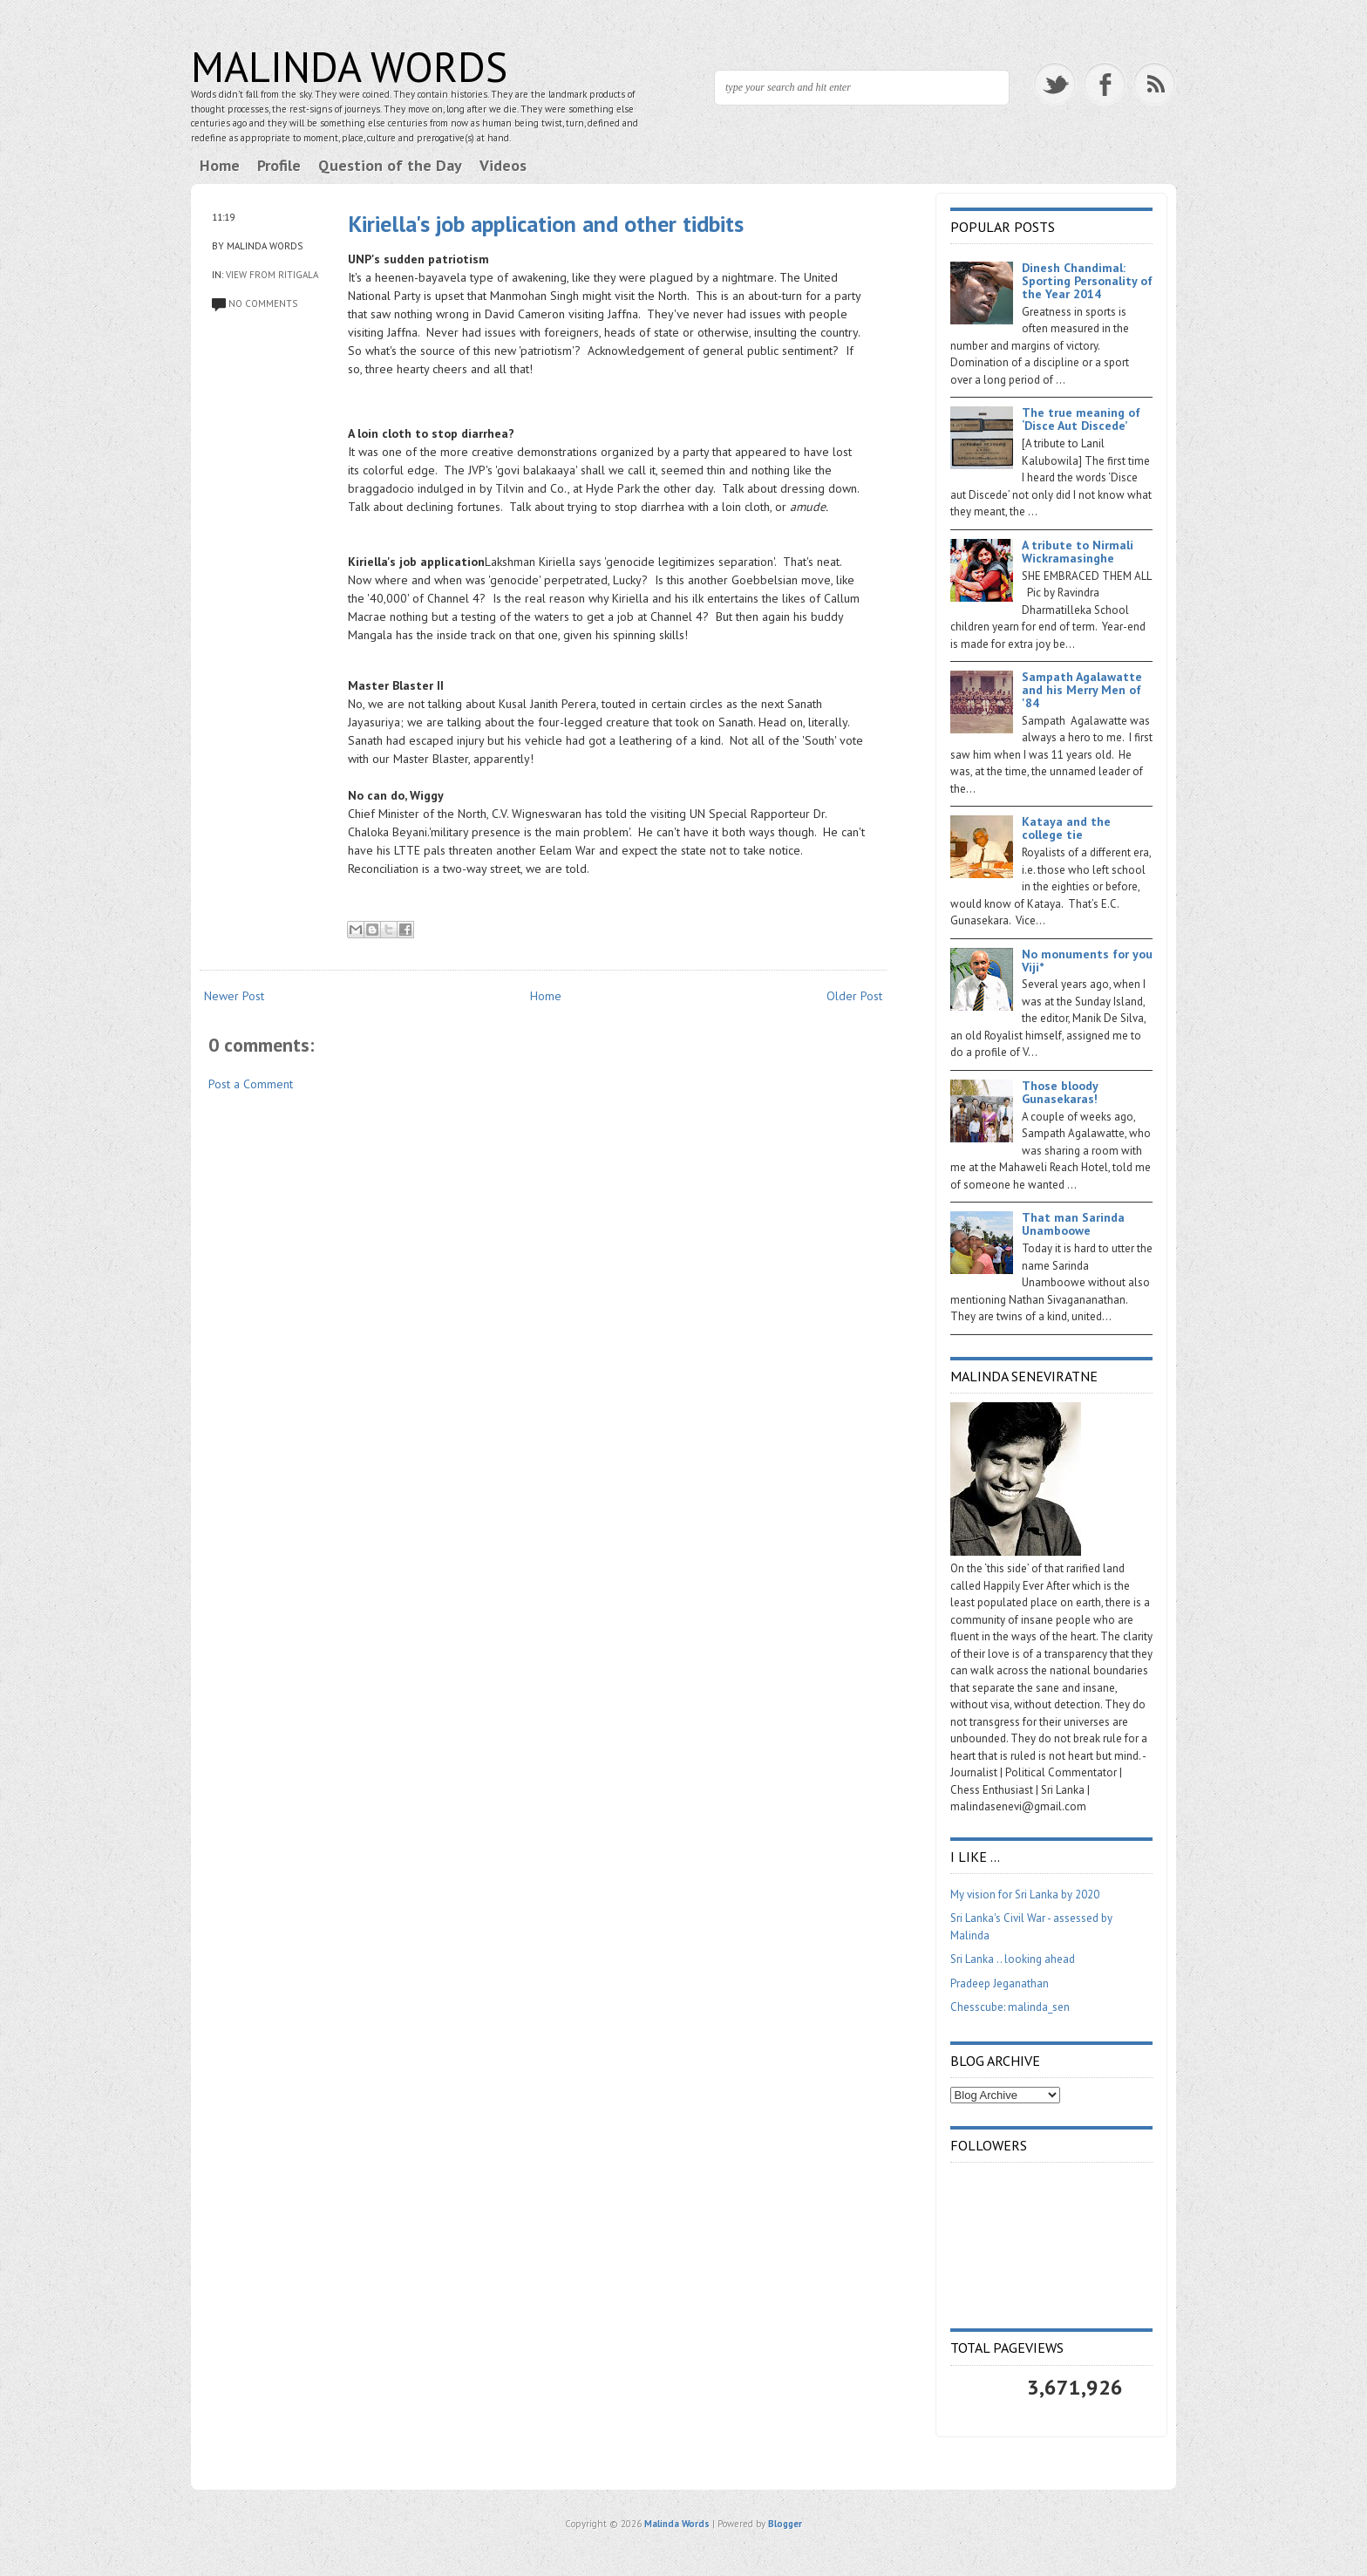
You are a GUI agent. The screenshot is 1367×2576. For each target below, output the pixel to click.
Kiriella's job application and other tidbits (546, 223)
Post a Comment (250, 1084)
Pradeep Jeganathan (999, 1983)
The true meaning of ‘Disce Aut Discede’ (1081, 419)
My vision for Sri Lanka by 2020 (1024, 1894)
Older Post (854, 996)
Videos (503, 165)
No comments (262, 303)
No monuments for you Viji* (1087, 960)
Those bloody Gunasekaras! (1060, 1092)
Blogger (785, 2524)
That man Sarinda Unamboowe (1073, 1224)
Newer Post (234, 996)
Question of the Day (390, 165)
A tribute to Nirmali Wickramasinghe (1077, 551)
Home (220, 165)
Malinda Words (349, 66)
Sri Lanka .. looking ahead (1012, 1959)
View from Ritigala (272, 275)
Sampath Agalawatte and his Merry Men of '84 (1082, 690)
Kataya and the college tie (1066, 828)
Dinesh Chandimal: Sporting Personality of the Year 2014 (1087, 281)
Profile (279, 165)
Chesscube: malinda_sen (1010, 2007)
